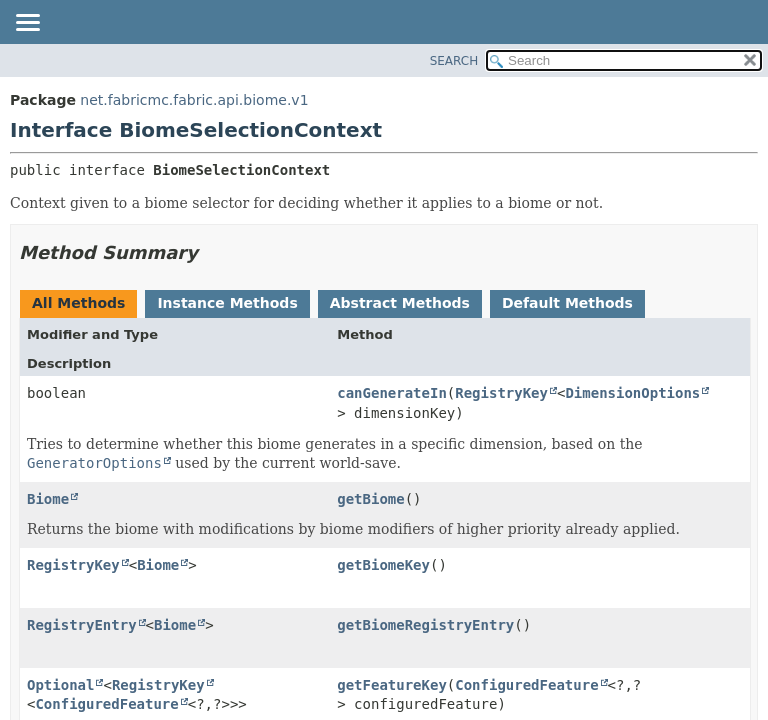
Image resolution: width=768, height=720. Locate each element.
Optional (60, 685)
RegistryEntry (82, 625)
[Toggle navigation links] (27, 24)
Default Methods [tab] (567, 303)
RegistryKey (501, 393)
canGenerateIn (392, 393)
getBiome (370, 499)
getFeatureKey (392, 685)
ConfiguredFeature (106, 704)
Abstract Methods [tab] (400, 303)
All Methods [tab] (78, 303)
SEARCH (454, 61)
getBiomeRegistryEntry (425, 625)
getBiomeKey (383, 565)
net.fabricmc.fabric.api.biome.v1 (194, 100)
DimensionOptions (632, 393)
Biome (48, 499)
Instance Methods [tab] (227, 303)
